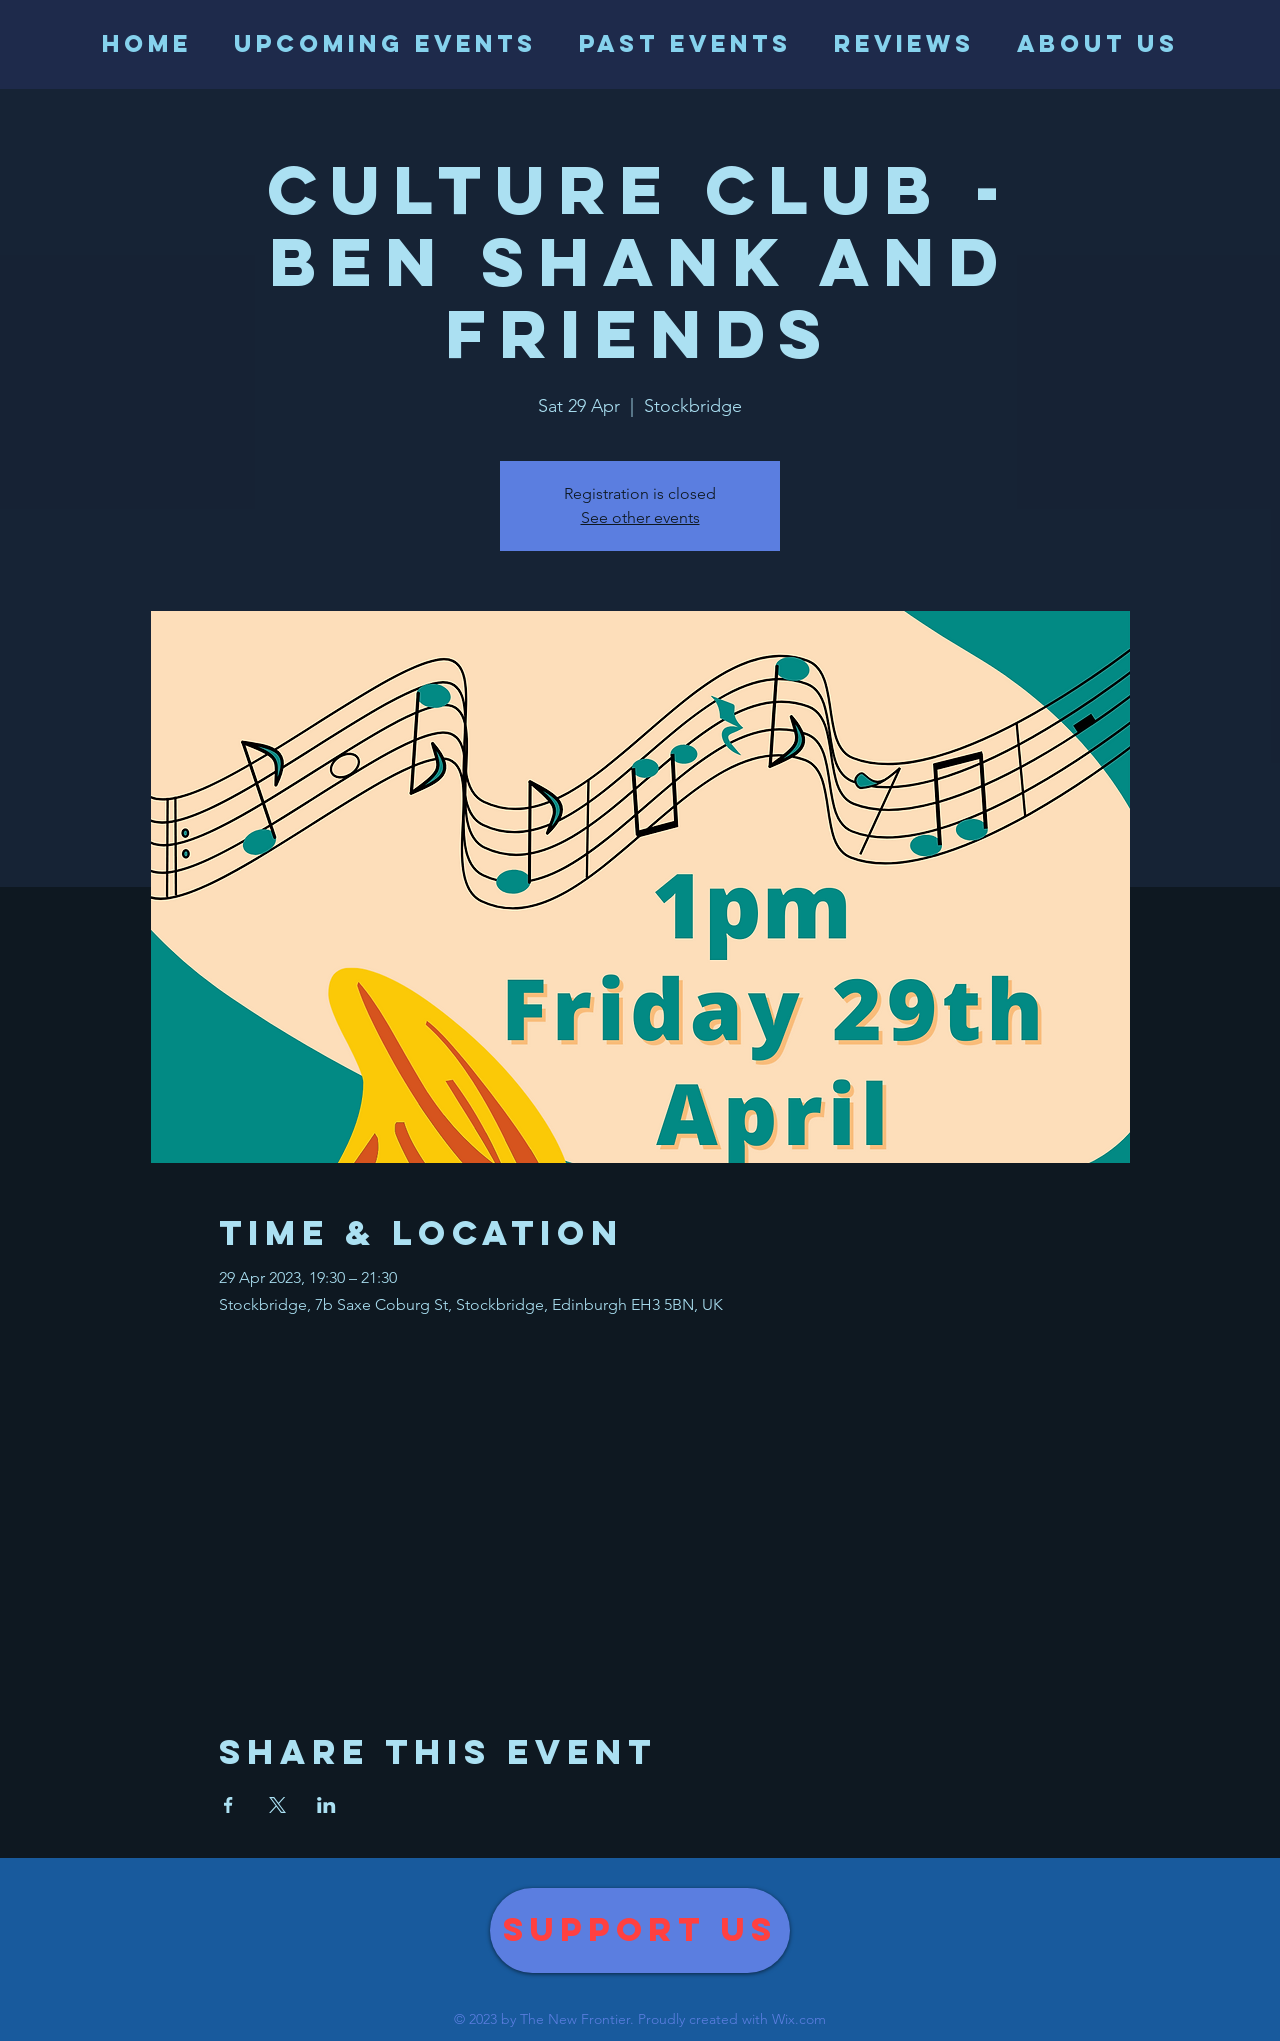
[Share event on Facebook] (228, 1805)
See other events (640, 517)
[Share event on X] (277, 1805)
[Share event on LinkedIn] (326, 1805)
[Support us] (640, 1930)
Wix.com (799, 2019)
